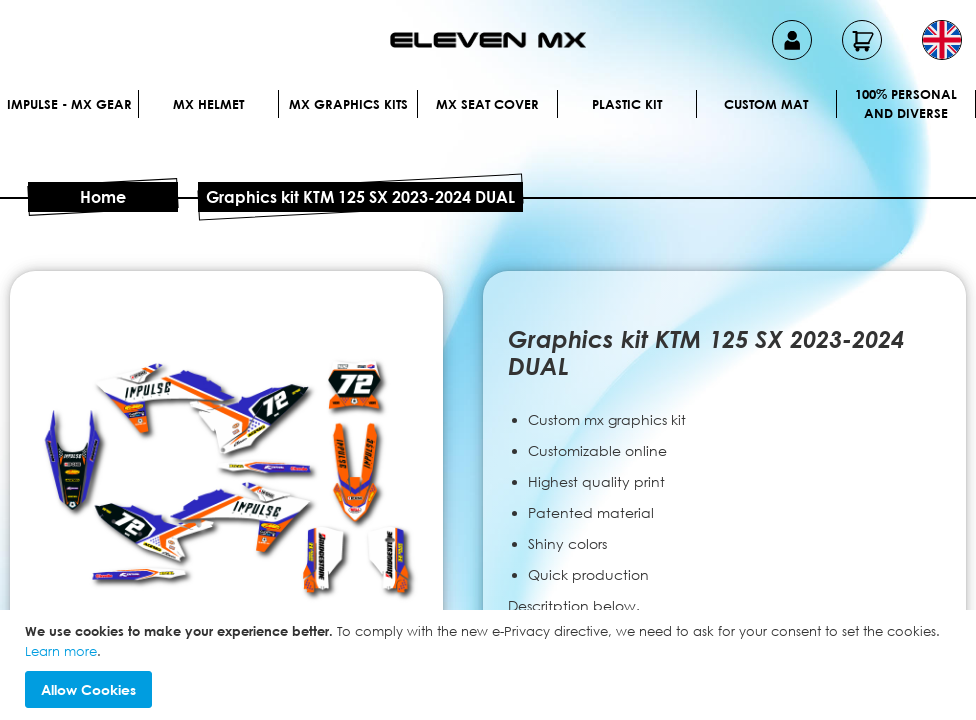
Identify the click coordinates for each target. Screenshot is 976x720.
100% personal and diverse (906, 104)
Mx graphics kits (348, 104)
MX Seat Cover (487, 104)
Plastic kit (627, 104)
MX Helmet (208, 104)
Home (103, 197)
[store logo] (488, 40)
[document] (490, 665)
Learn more (61, 651)
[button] (942, 40)
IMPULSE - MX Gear (69, 104)
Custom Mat (766, 104)
